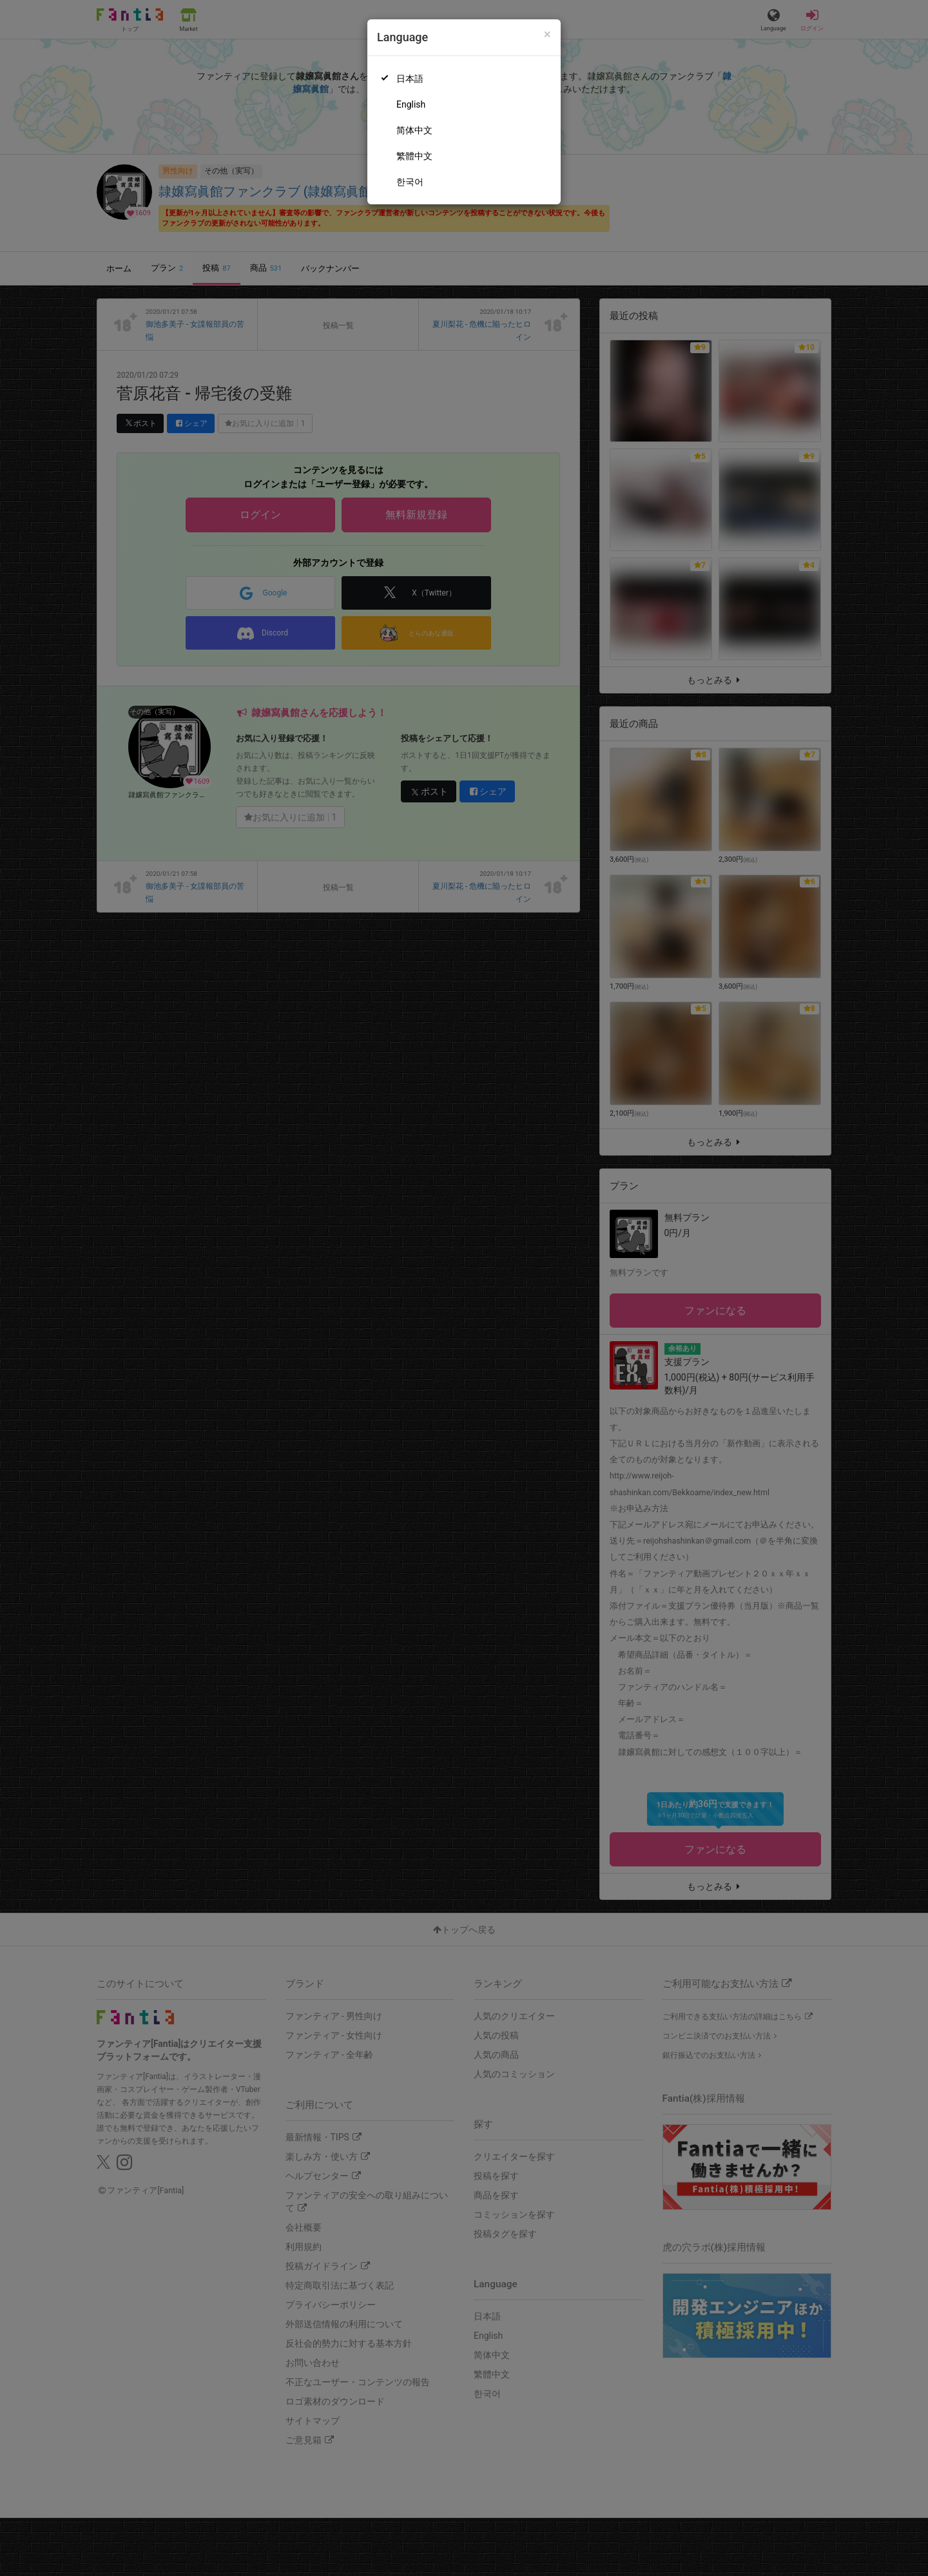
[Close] (547, 34)
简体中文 (414, 130)
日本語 (409, 78)
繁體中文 (414, 156)
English (410, 104)
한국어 (409, 182)
